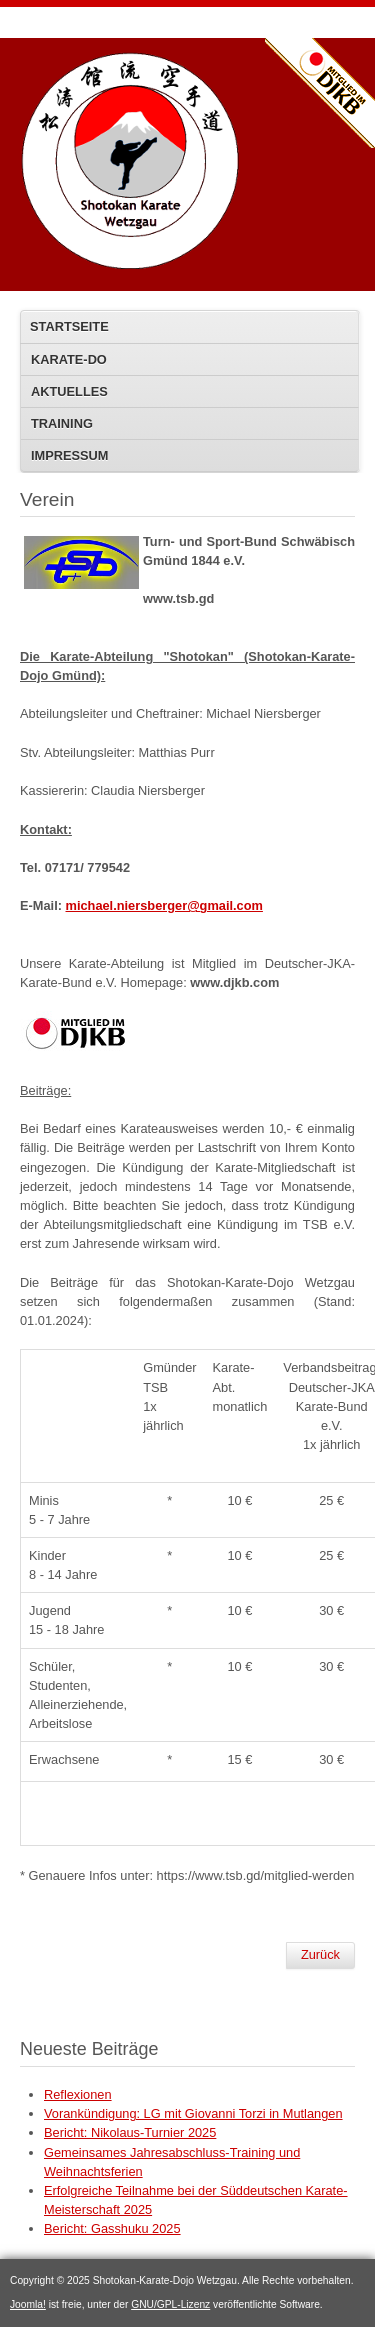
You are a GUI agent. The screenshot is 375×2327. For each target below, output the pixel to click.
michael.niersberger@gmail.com (164, 905)
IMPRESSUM (70, 455)
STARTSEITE (69, 326)
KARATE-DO (69, 359)
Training (62, 423)
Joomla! (28, 2304)
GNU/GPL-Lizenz (170, 2304)
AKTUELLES (69, 391)
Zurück (320, 1954)
